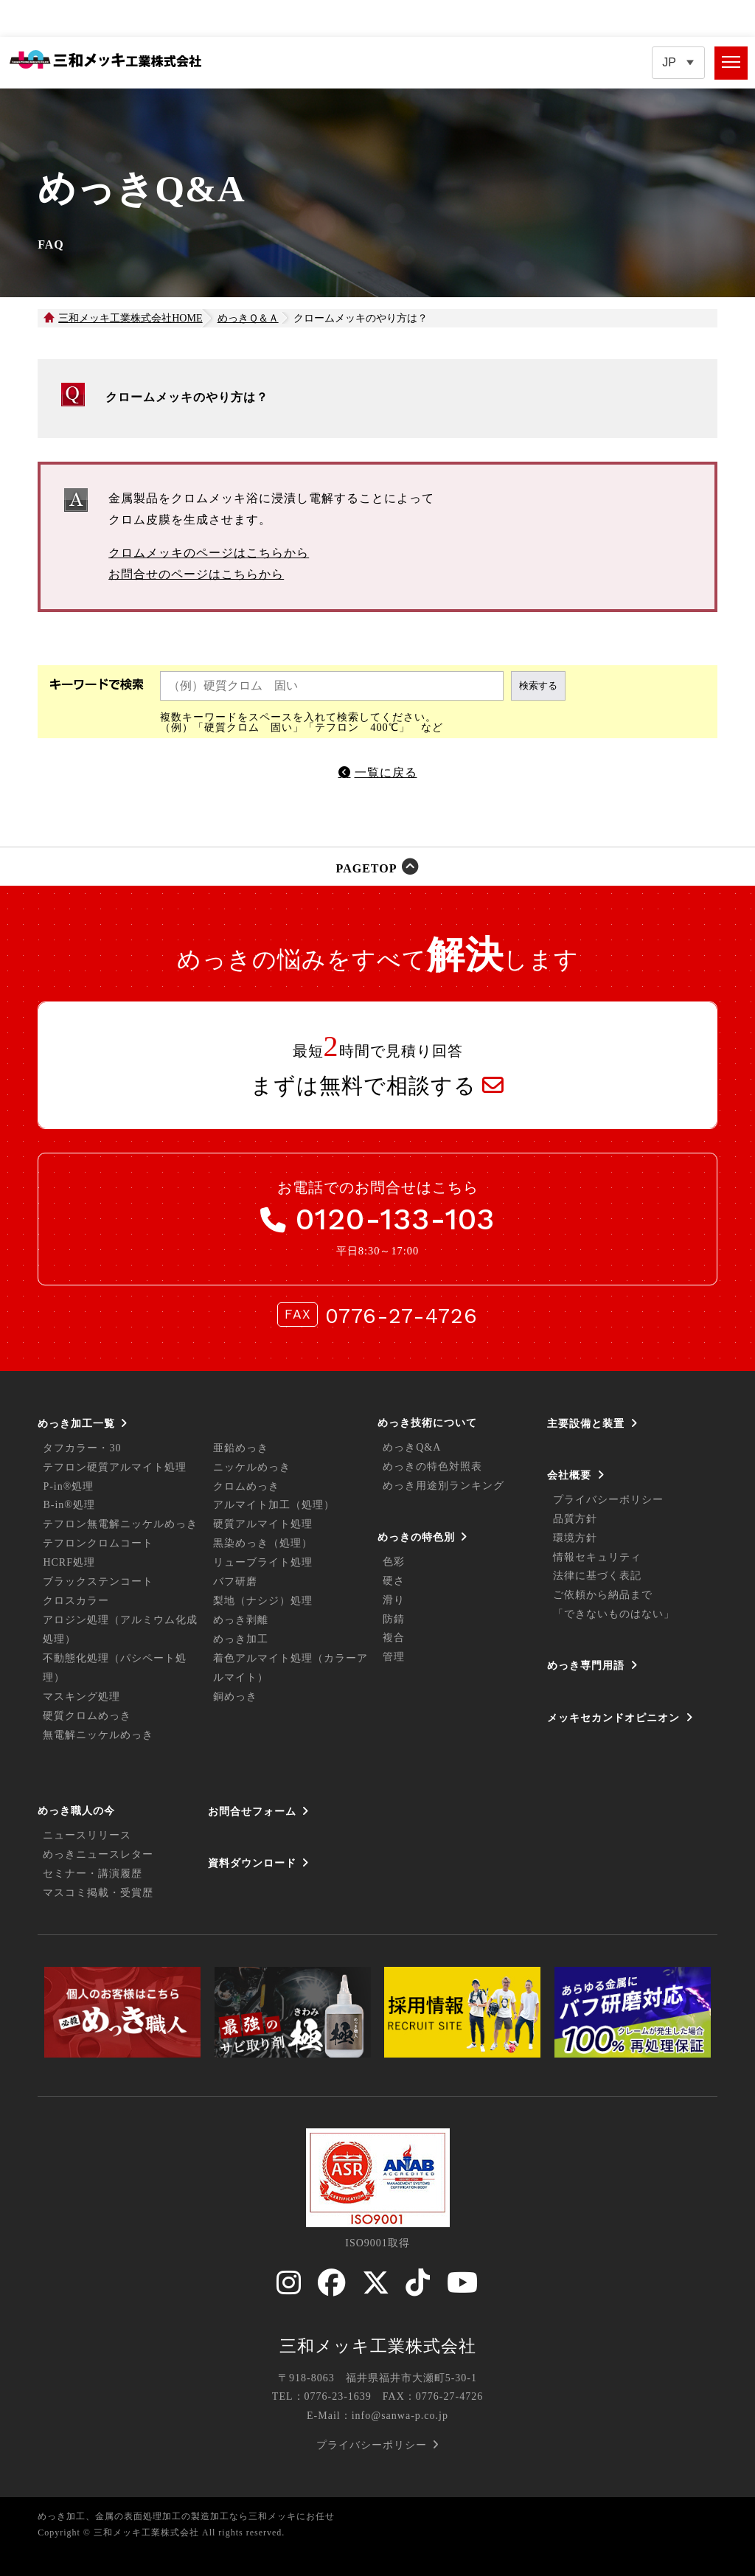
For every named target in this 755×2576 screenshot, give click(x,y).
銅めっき (235, 1696)
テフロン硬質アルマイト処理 (115, 1467)
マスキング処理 (81, 1696)
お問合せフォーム (252, 1811)
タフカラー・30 (82, 1448)
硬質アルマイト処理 (263, 1524)
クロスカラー (76, 1600)
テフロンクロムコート (98, 1543)
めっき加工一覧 (76, 1423)
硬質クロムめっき (87, 1715)
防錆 (394, 1619)
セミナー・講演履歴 (92, 1873)
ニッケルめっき (251, 1467)
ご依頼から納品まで (603, 1594)
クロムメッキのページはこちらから (208, 552)
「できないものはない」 (614, 1613)
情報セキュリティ (597, 1557)
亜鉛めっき (240, 1448)
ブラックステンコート (98, 1581)
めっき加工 (240, 1639)
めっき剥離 (240, 1619)
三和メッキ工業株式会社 (377, 2345)
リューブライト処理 (263, 1562)
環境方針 (575, 1538)
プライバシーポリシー (608, 1499)
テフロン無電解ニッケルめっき (120, 1524)
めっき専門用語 (585, 1665)
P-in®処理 (68, 1486)
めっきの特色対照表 (432, 1466)
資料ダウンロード (252, 1863)
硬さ (394, 1580)
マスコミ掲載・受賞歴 (98, 1892)
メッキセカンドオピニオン (613, 1717)
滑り (394, 1599)
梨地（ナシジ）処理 (263, 1600)
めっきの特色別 (416, 1537)
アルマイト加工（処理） (274, 1504)
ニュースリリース (87, 1835)
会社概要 (569, 1475)
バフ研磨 (235, 1581)
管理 (394, 1656)
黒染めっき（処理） (263, 1543)
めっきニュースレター (98, 1854)
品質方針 (575, 1518)
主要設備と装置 (585, 1423)
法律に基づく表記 (597, 1575)
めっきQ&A (412, 1447)
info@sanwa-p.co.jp (400, 2415)
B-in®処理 (69, 1504)
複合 (394, 1637)
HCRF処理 (69, 1562)
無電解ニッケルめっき (98, 1734)
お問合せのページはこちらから (196, 574)
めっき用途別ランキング (443, 1485)
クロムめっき (246, 1486)
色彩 (394, 1561)
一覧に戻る (386, 772)
